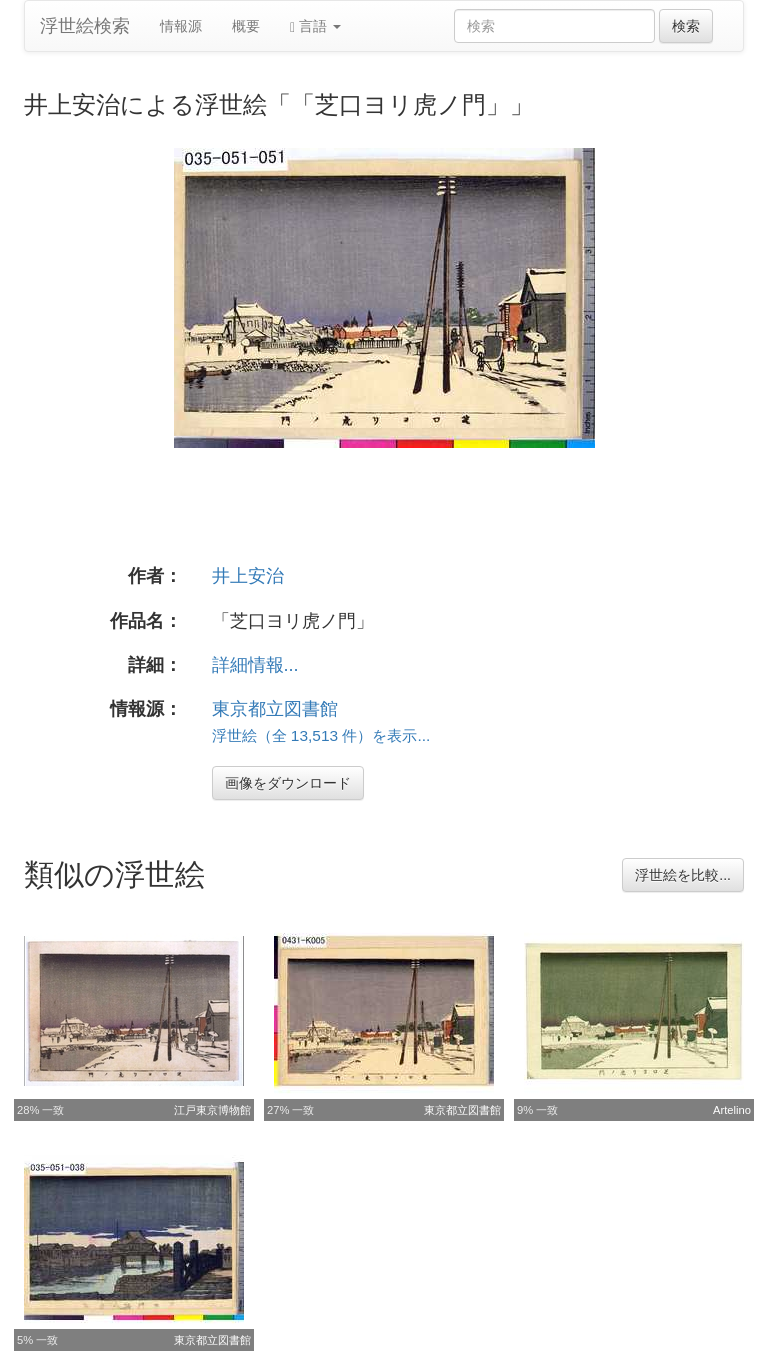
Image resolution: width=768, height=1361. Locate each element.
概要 (246, 26)
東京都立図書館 (275, 709)
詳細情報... (255, 665)
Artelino (732, 1110)
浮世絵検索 (85, 26)
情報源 (181, 26)
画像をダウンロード (288, 783)
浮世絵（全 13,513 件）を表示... (321, 735)
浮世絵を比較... (683, 875)
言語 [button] (315, 26)
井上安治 (248, 576)
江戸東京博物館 (212, 1110)
